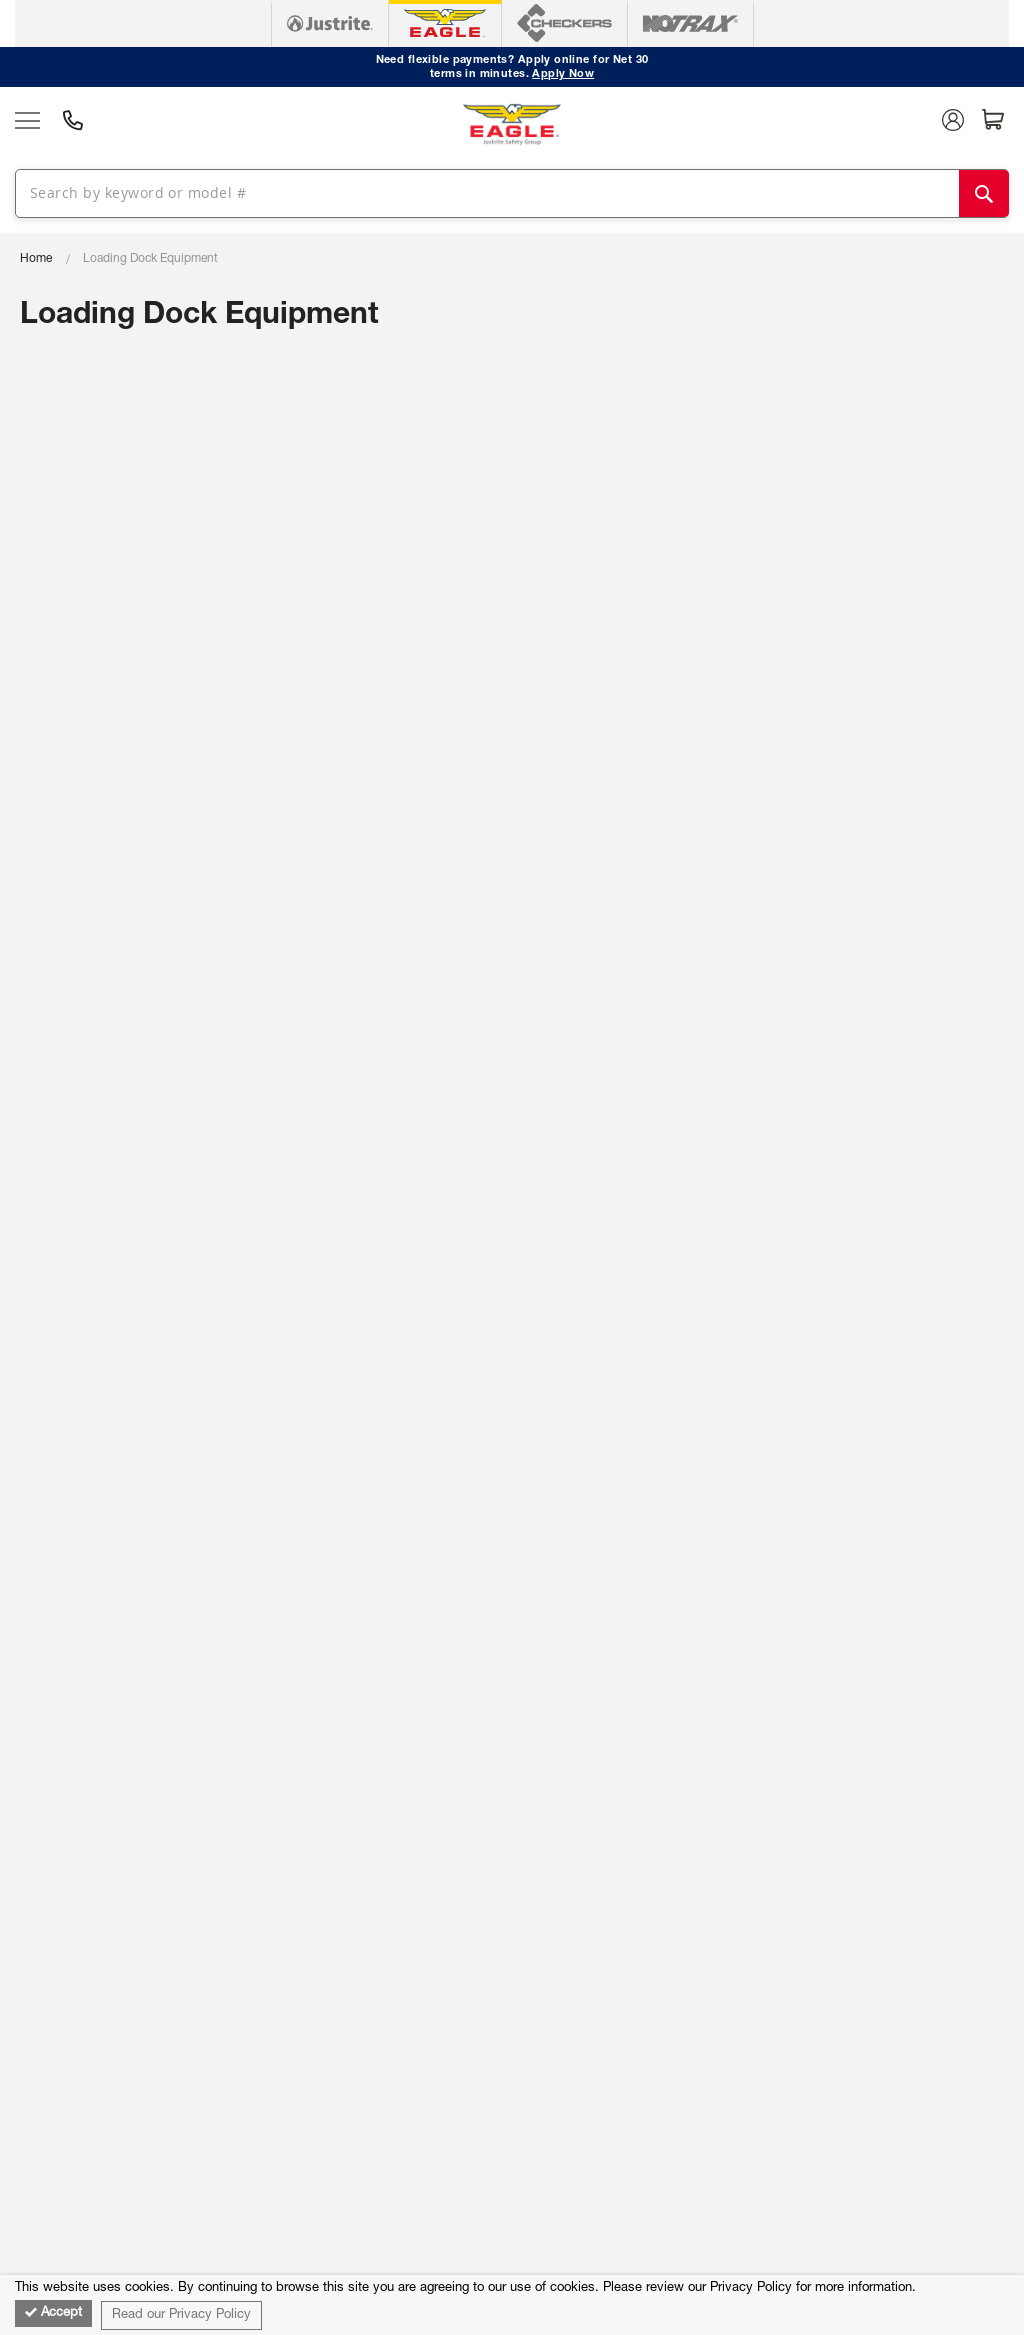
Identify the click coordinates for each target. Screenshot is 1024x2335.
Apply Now (563, 74)
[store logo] (512, 124)
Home (36, 259)
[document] (512, 2305)
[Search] (984, 193)
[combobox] (504, 192)
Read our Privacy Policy (181, 2315)
